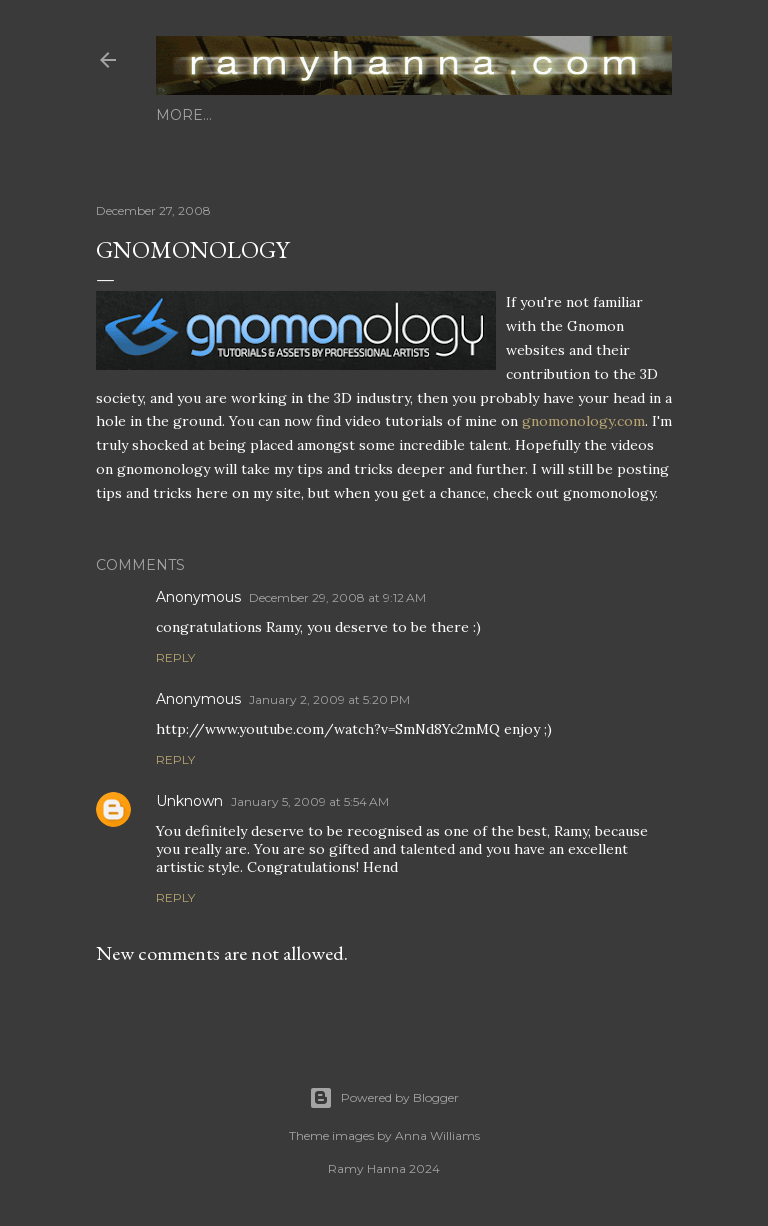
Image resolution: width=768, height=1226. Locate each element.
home (180, 115)
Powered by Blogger (384, 1098)
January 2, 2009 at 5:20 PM (329, 699)
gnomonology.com (583, 421)
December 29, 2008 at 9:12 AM (337, 597)
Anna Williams (437, 1135)
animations (410, 115)
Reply (175, 657)
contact (635, 115)
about (241, 115)
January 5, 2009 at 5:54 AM (310, 801)
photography (529, 115)
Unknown (189, 801)
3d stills (314, 115)
